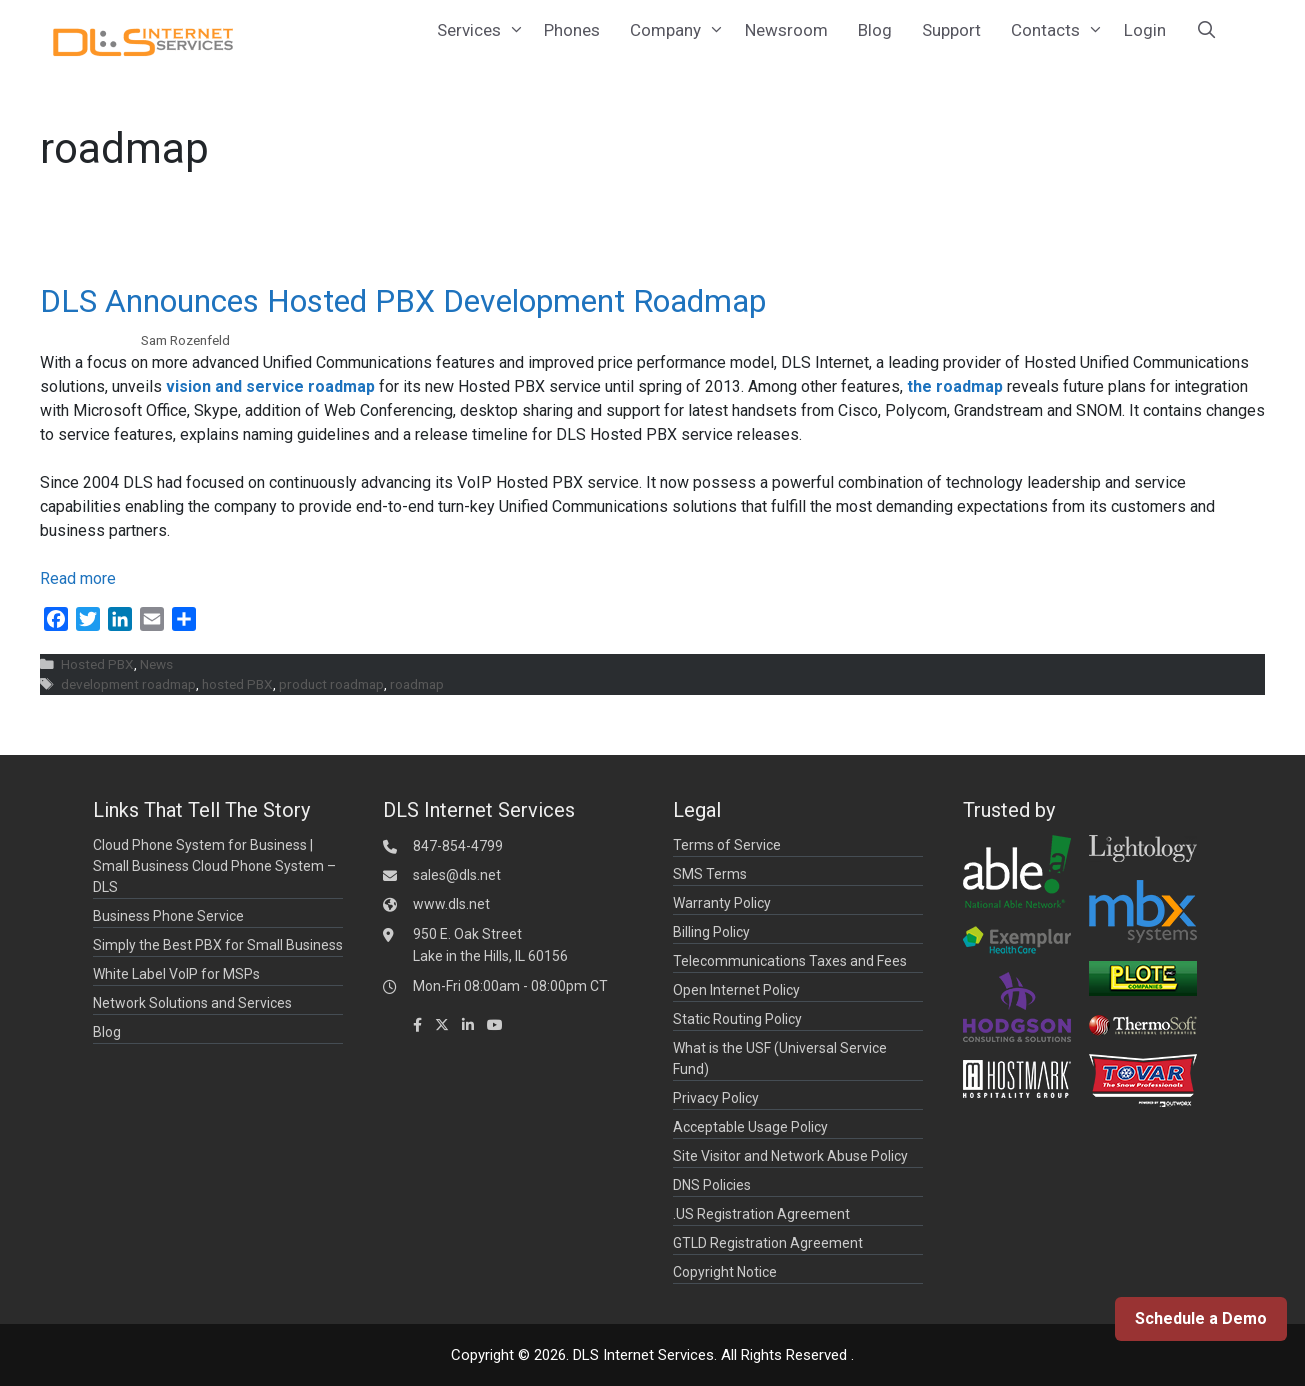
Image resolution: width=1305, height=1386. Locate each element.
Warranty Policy (722, 903)
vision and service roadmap (270, 386)
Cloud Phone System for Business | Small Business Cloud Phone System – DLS (214, 866)
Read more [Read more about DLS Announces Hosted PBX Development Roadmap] (78, 578)
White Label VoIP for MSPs (176, 974)
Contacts (1060, 30)
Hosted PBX (97, 664)
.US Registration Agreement (761, 1214)
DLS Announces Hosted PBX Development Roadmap (403, 301)
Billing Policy (711, 932)
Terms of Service (727, 845)
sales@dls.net (457, 875)
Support (951, 30)
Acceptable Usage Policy (750, 1127)
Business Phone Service (168, 916)
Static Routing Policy (737, 1019)
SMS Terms (710, 874)
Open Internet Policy (736, 990)
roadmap (417, 684)
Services (483, 30)
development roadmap (128, 684)
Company (680, 30)
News (156, 664)
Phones (572, 30)
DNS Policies (712, 1185)
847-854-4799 (458, 846)
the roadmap (955, 386)
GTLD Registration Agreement (768, 1243)
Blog (875, 30)
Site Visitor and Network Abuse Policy (790, 1156)
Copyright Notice (725, 1272)
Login (1145, 30)
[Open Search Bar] (1207, 30)
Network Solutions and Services (192, 1003)
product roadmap (331, 684)
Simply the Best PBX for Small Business (218, 945)
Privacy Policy (716, 1098)
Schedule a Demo (1201, 1318)
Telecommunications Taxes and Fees (790, 961)
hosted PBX (237, 684)
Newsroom (786, 30)
